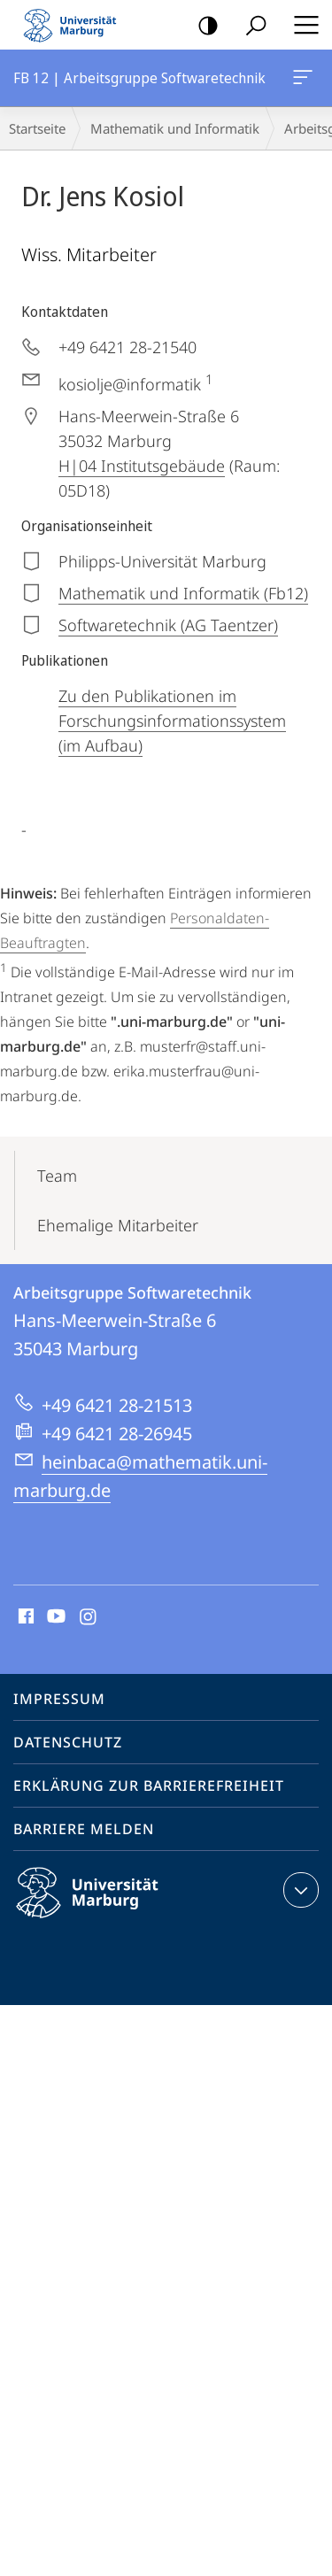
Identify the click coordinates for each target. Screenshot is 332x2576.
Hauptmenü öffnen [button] (301, 25)
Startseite (37, 128)
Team (57, 1175)
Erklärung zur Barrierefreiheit (148, 1785)
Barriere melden (83, 1829)
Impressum (59, 1698)
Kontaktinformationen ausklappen (298, 1890)
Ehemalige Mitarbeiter (117, 1225)
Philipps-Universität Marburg (102, 1906)
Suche (250, 26)
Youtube (54, 1617)
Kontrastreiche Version (202, 26)
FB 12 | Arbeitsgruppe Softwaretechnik (301, 80)
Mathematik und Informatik (174, 128)
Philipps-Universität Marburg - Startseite (75, 24)
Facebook (24, 1617)
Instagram (89, 1617)
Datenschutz (67, 1742)
